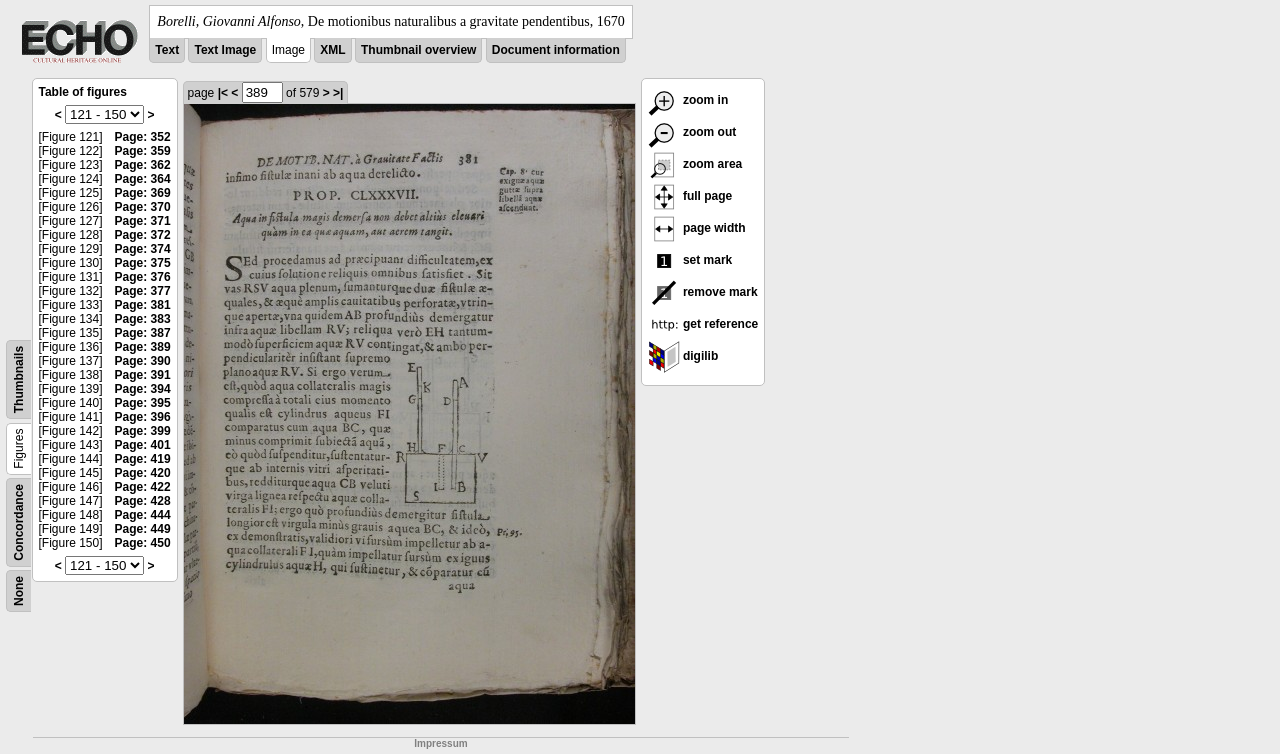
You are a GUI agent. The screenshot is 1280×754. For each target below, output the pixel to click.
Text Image (225, 50)
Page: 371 (143, 221)
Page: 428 (143, 501)
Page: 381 (143, 305)
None (19, 591)
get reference (703, 324)
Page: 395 (143, 403)
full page (690, 196)
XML (332, 50)
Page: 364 (143, 179)
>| (338, 93)
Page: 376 (143, 277)
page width (697, 228)
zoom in (688, 100)
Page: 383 (143, 319)
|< (223, 93)
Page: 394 (143, 389)
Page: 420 (143, 473)
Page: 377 (143, 291)
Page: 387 (143, 333)
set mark (690, 260)
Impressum (440, 743)
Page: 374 (143, 249)
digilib (683, 356)
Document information (556, 50)
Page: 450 (143, 543)
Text (167, 50)
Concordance (19, 522)
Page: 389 (143, 347)
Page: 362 (143, 165)
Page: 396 (143, 417)
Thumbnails (19, 379)
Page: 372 (143, 235)
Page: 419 (143, 459)
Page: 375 (143, 263)
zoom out (692, 132)
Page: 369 (143, 193)
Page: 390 (143, 361)
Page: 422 (143, 487)
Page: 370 (143, 207)
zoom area (695, 164)
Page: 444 (143, 515)
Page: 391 (143, 375)
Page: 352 (143, 137)
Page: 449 (143, 529)
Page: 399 (143, 431)
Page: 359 (143, 151)
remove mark (703, 292)
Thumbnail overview (418, 50)
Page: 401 (143, 445)
